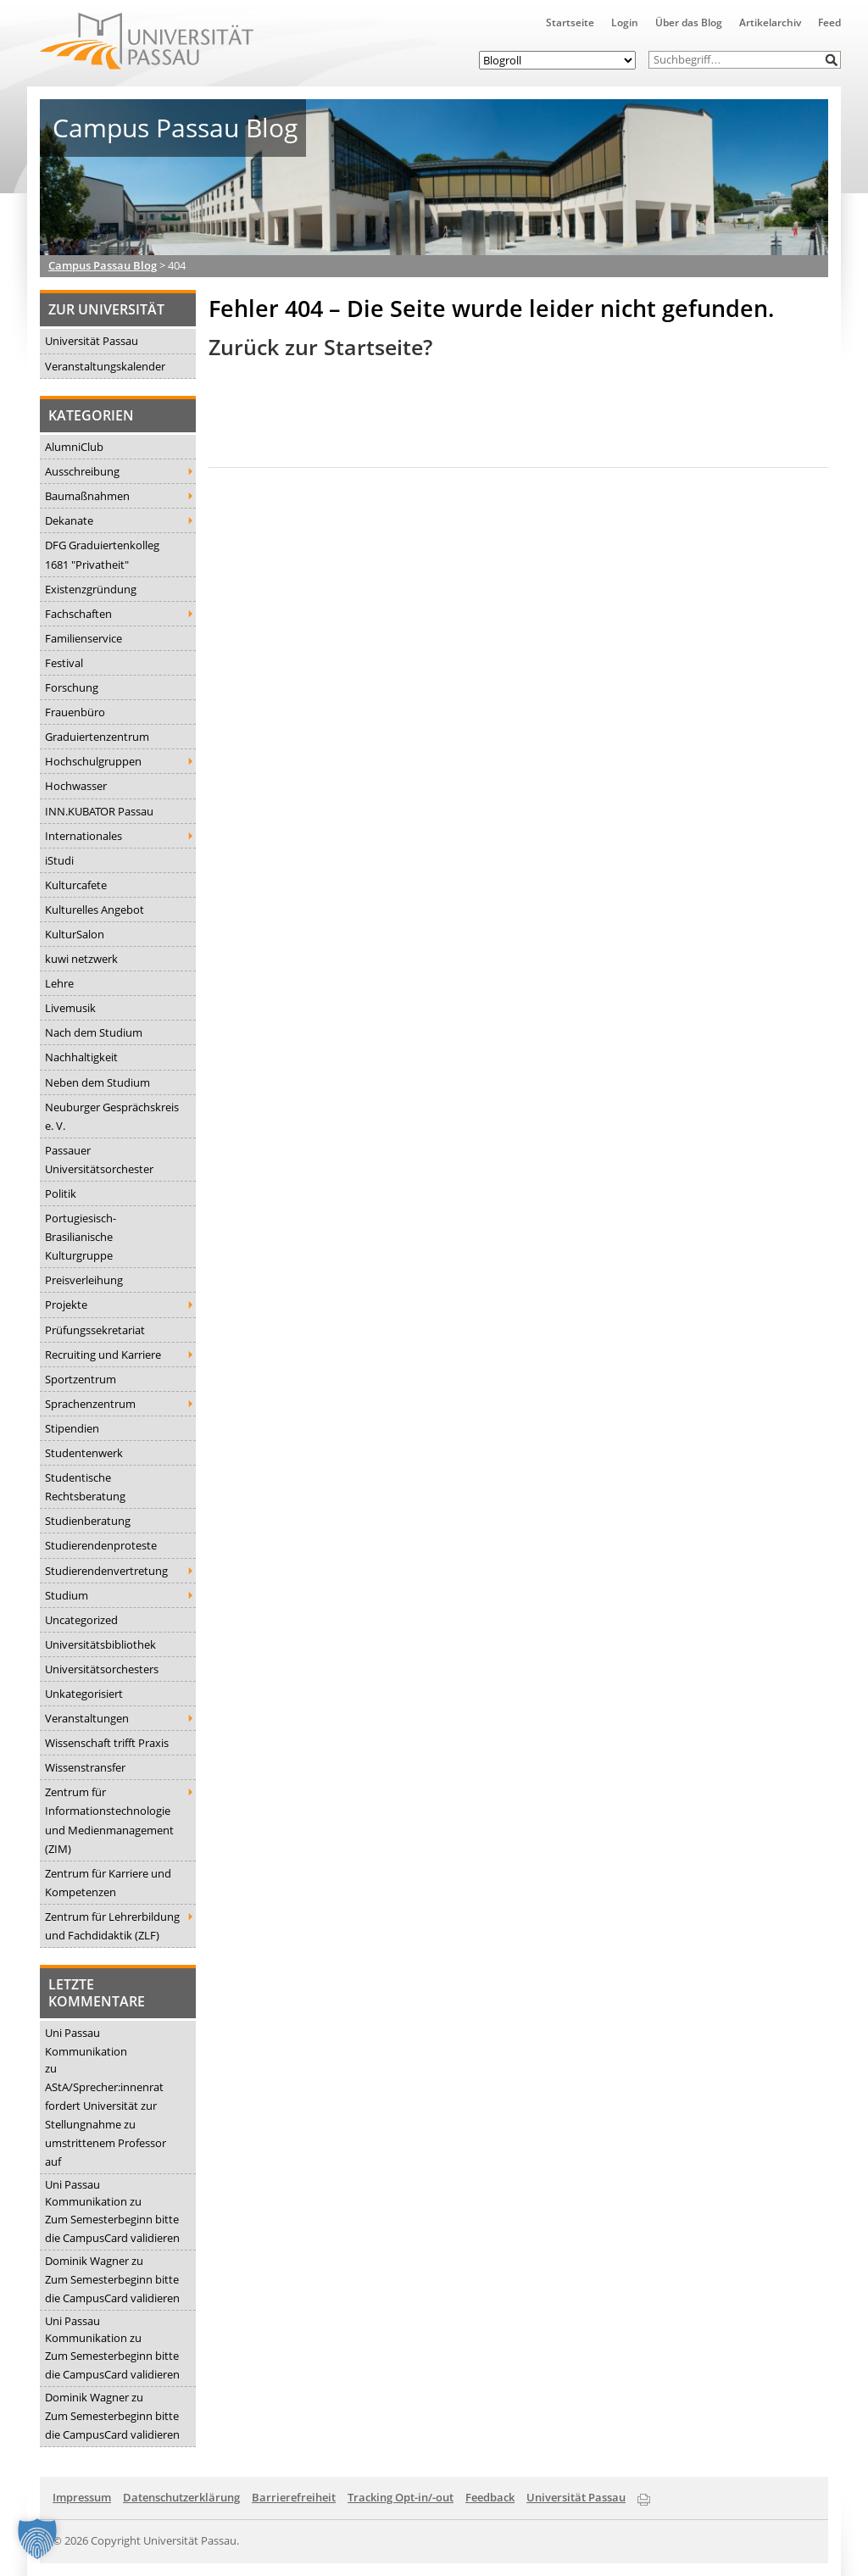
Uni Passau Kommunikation (86, 2042)
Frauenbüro (75, 712)
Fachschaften (78, 613)
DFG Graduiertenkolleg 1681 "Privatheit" (102, 554)
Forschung (71, 687)
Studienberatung (88, 1520)
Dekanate (69, 520)
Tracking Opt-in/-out (400, 2497)
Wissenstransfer (85, 1767)
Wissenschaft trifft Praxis (107, 1742)
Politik (60, 1193)
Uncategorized (81, 1619)
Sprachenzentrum (90, 1403)
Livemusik (70, 1007)
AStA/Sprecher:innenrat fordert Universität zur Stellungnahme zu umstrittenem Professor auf (105, 2124)
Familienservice (83, 638)
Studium (66, 1595)
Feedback (490, 2497)
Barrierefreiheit (294, 2497)
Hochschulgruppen (93, 761)
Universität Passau (91, 340)
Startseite (570, 22)
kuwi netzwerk (81, 958)
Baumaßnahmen (87, 496)
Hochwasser (76, 785)
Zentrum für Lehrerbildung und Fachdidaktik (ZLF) (112, 1926)
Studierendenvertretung (106, 1570)
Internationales (83, 835)
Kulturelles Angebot (94, 909)
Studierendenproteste (101, 1545)
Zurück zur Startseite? (320, 347)
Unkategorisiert (84, 1693)
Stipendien (72, 1428)
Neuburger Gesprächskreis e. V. (112, 1116)
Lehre (59, 983)
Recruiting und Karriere (103, 1354)
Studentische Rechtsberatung (85, 1487)
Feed (829, 22)
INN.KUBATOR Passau (99, 811)
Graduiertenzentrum (97, 736)
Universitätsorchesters (102, 1669)
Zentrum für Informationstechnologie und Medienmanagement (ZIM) (109, 1819)
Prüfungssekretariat (95, 1330)
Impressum (82, 2497)
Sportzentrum (80, 1379)
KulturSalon (74, 934)
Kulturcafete (76, 885)
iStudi (59, 860)
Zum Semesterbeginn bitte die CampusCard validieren (112, 2228)
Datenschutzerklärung (181, 2497)
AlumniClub (74, 446)
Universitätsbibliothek (100, 1644)
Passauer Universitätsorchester (99, 1160)
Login (624, 22)
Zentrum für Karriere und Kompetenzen (108, 1883)
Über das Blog (688, 22)
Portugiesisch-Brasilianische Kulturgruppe (80, 1236)
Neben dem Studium (97, 1082)
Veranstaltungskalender (105, 366)
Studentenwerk (84, 1452)
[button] (832, 60)
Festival (64, 662)
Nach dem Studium (93, 1032)
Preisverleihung (84, 1280)
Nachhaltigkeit (81, 1057)
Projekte (66, 1304)
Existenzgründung (90, 589)
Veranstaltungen (87, 1718)
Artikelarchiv (770, 22)
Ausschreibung (82, 471)
